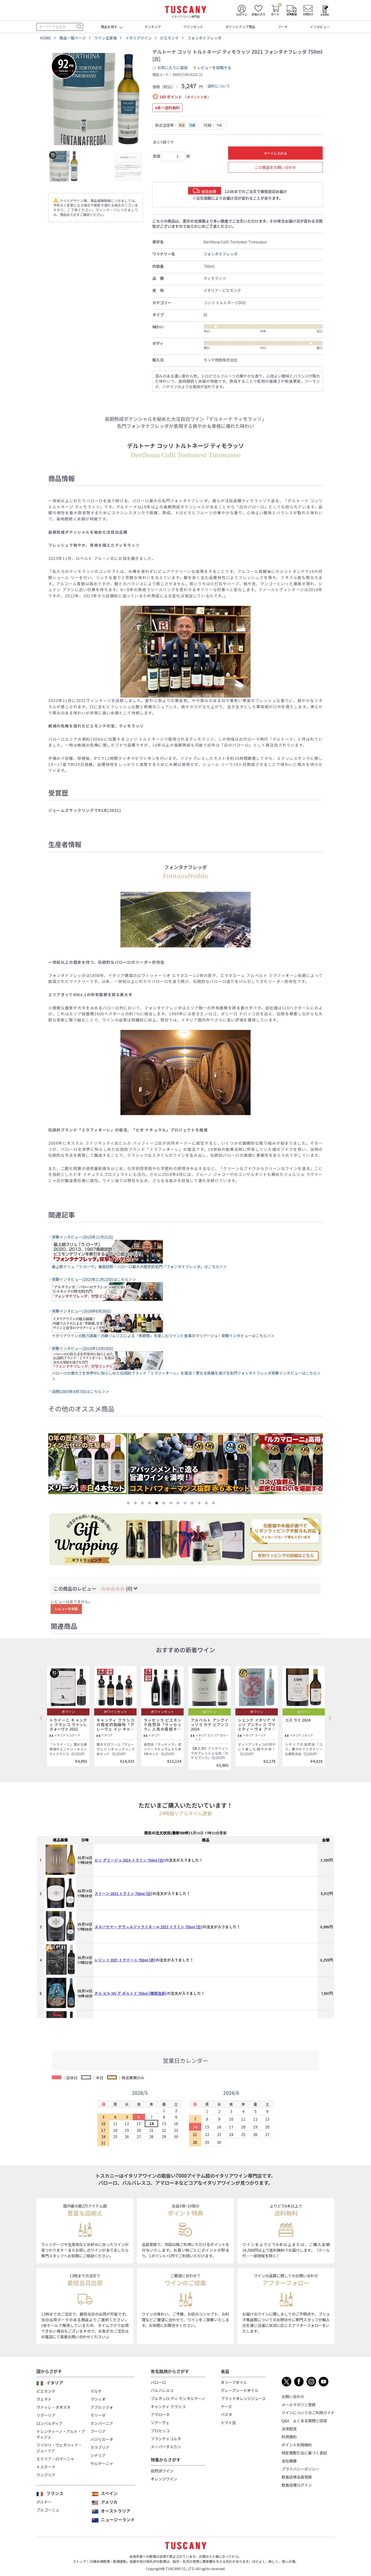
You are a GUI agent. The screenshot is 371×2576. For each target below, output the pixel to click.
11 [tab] (200, 1504)
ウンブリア (45, 2475)
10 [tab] (193, 1504)
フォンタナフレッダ (220, 254)
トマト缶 (228, 2422)
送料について (219, 86)
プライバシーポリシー (300, 2469)
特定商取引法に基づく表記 (304, 2453)
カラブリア (99, 2447)
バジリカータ (101, 2439)
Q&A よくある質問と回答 (304, 2420)
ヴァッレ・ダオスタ (53, 2407)
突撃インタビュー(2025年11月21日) (82, 1237)
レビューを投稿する (214, 67)
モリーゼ (98, 2415)
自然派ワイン (162, 2471)
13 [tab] (214, 1504)
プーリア (98, 2431)
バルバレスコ (162, 2390)
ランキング (152, 26)
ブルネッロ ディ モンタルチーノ (178, 2398)
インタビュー (320, 26)
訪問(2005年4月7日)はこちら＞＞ (80, 1391)
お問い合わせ (293, 2396)
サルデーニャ (101, 2463)
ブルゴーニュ (47, 2510)
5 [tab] (157, 1504)
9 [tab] (186, 1504)
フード (283, 26)
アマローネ (160, 2414)
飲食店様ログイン (297, 2485)
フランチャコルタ (166, 2438)
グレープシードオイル (239, 2390)
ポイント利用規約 (297, 2445)
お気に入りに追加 (170, 67)
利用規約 (289, 2437)
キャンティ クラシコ (168, 2406)
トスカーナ (45, 2467)
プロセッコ (160, 2430)
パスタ (226, 2414)
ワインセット (193, 26)
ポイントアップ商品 (240, 26)
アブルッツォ (101, 2407)
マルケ (96, 2391)
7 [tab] (171, 1504)
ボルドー (44, 2502)
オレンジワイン (164, 2479)
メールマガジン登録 (299, 2404)
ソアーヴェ (160, 2422)
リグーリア (45, 2415)
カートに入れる (275, 153)
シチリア (98, 2455)
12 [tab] (207, 1504)
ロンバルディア (49, 2423)
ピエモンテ (45, 2391)
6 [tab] (164, 1504)
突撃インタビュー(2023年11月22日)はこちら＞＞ (94, 1279)
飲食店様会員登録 (297, 2477)
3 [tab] (143, 1504)
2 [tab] (136, 1504)
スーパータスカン (166, 2446)
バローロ (158, 2382)
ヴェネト (44, 2399)
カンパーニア (101, 2423)
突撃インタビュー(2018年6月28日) (81, 1311)
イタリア (54, 2382)
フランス (54, 2493)
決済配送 (289, 2428)
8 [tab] (179, 1504)
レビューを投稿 (66, 1608)
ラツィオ (98, 2399)
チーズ (226, 2406)
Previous (42, 1718)
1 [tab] (129, 1504)
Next (329, 1718)
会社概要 (289, 2461)
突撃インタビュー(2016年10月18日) (82, 1348)
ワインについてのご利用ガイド (308, 2412)
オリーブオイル (234, 2382)
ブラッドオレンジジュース (243, 2398)
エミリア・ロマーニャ (55, 2459)
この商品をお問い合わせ (275, 167)
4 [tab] (150, 1504)
